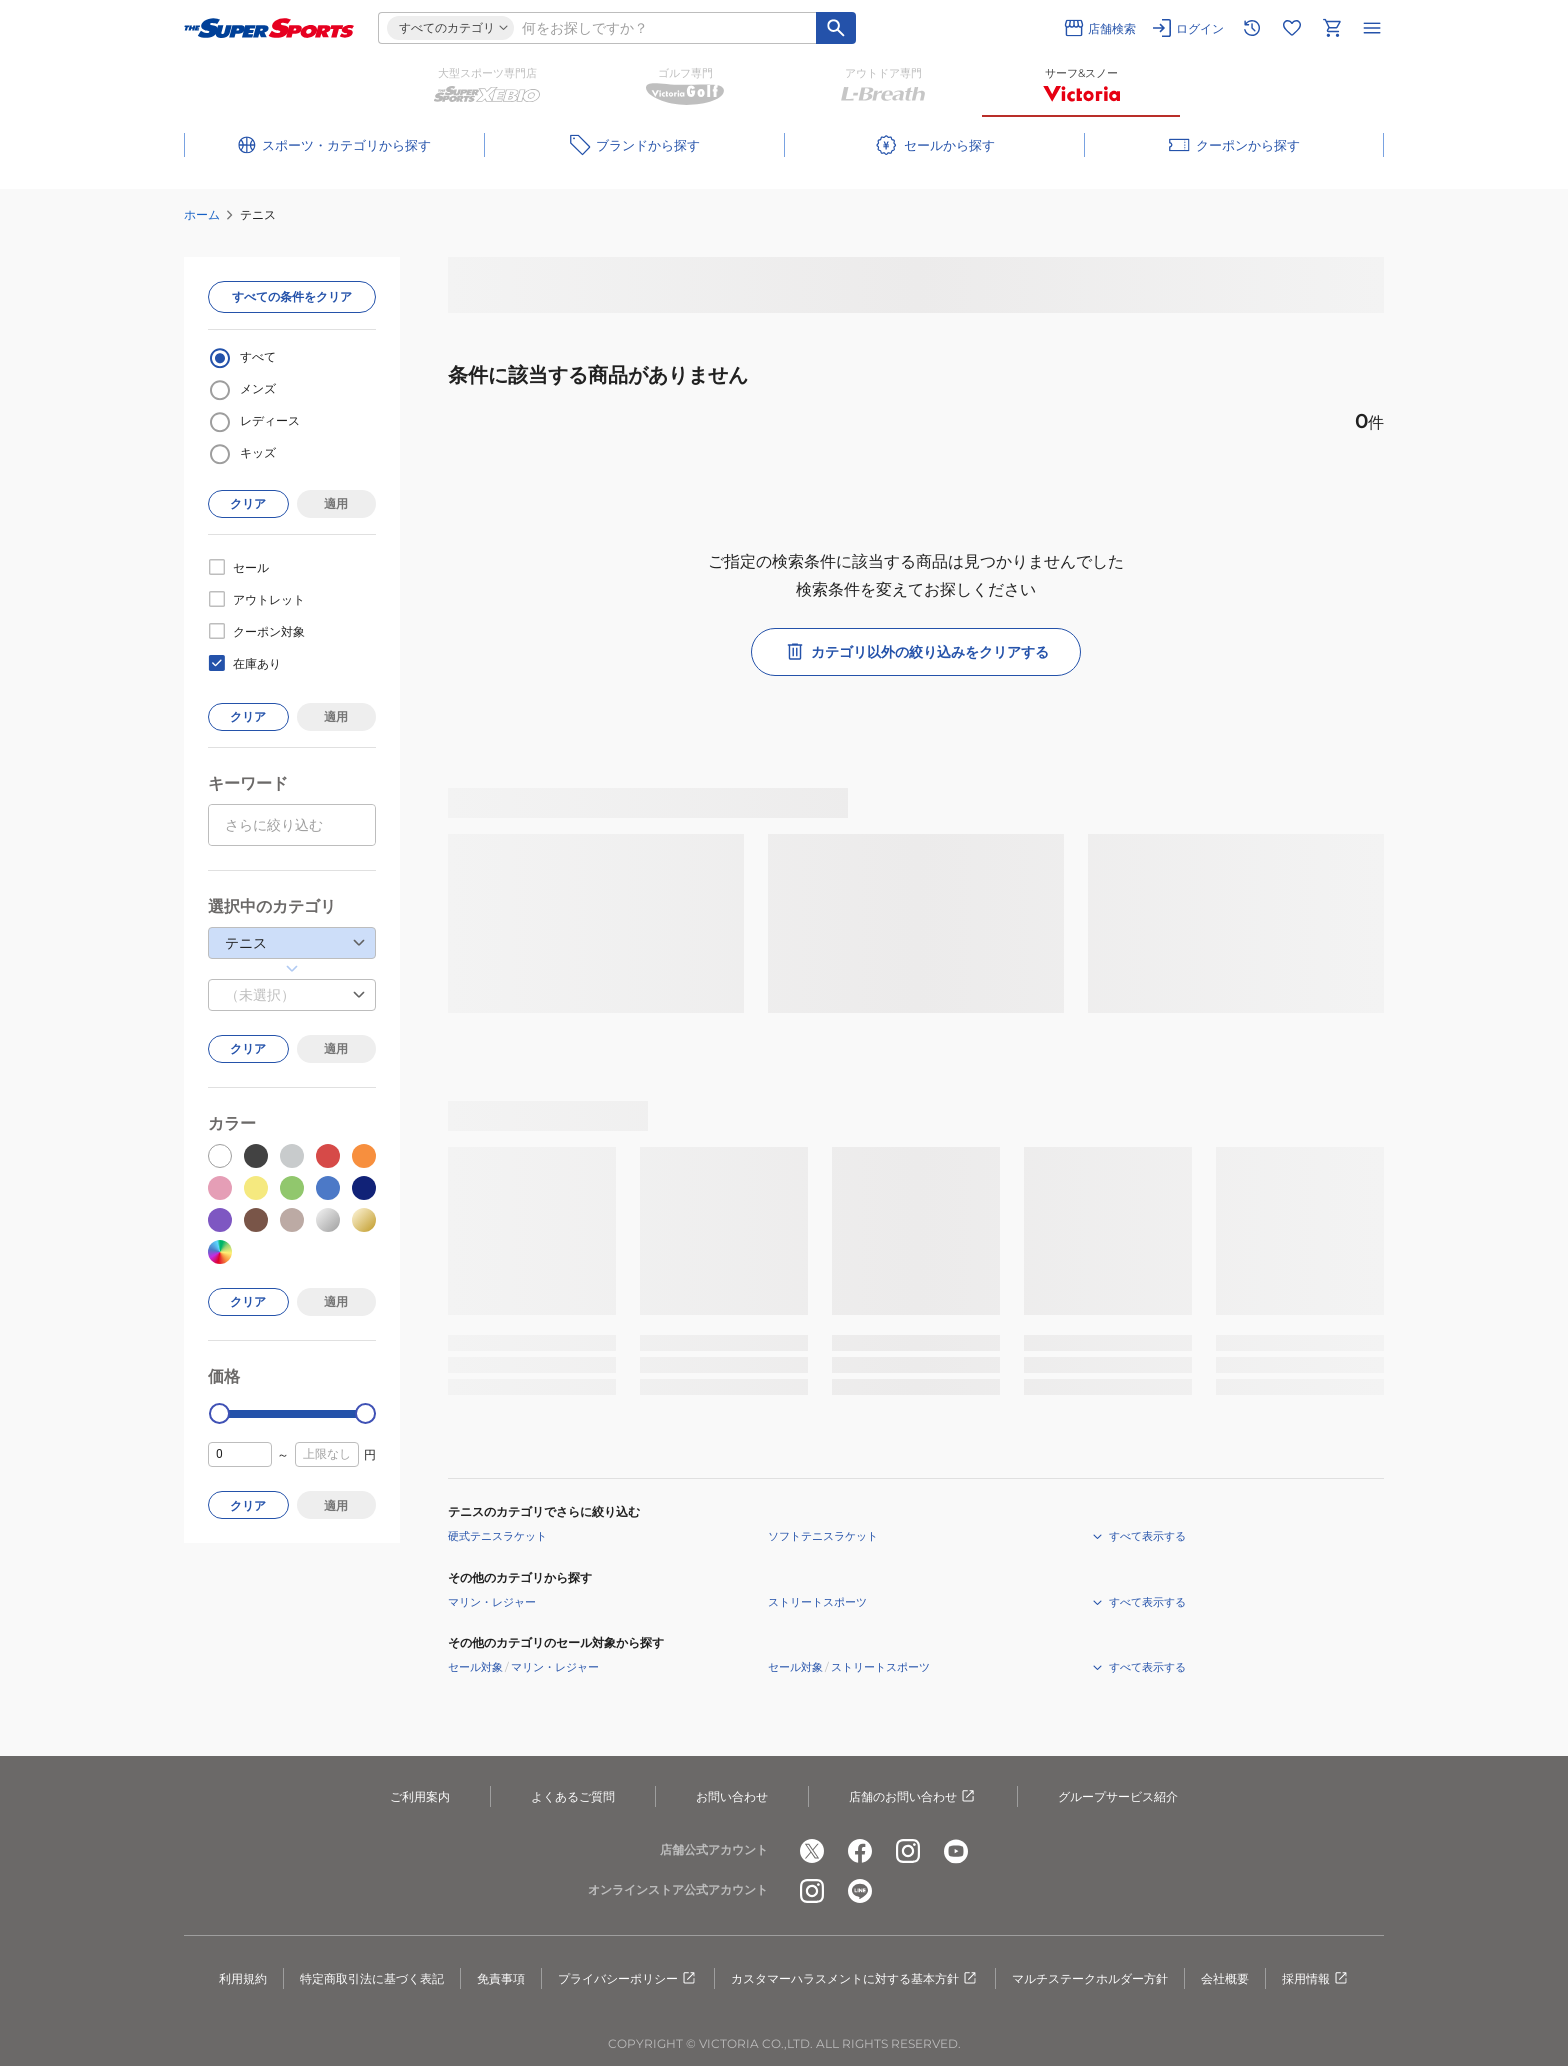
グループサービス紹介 (1118, 1796)
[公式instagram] (908, 1851)
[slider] (219, 1413)
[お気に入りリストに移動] (1292, 28)
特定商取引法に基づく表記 (372, 1978)
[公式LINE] (860, 1891)
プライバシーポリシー (628, 1979)
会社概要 (1225, 1978)
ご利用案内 (420, 1796)
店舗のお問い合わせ (913, 1797)
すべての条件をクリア (292, 296)
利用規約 (243, 1978)
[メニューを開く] (1372, 28)
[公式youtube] (956, 1851)
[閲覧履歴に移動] (1252, 28)
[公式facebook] (860, 1851)
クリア (248, 503)
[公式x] (812, 1851)
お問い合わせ (732, 1796)
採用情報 (1316, 1979)
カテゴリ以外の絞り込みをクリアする (916, 652)
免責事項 (501, 1978)
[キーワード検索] (836, 28)
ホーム (202, 214)
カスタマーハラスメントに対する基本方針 (855, 1979)
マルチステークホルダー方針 (1090, 1978)
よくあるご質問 (573, 1796)
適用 (336, 503)
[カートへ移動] (1332, 28)
